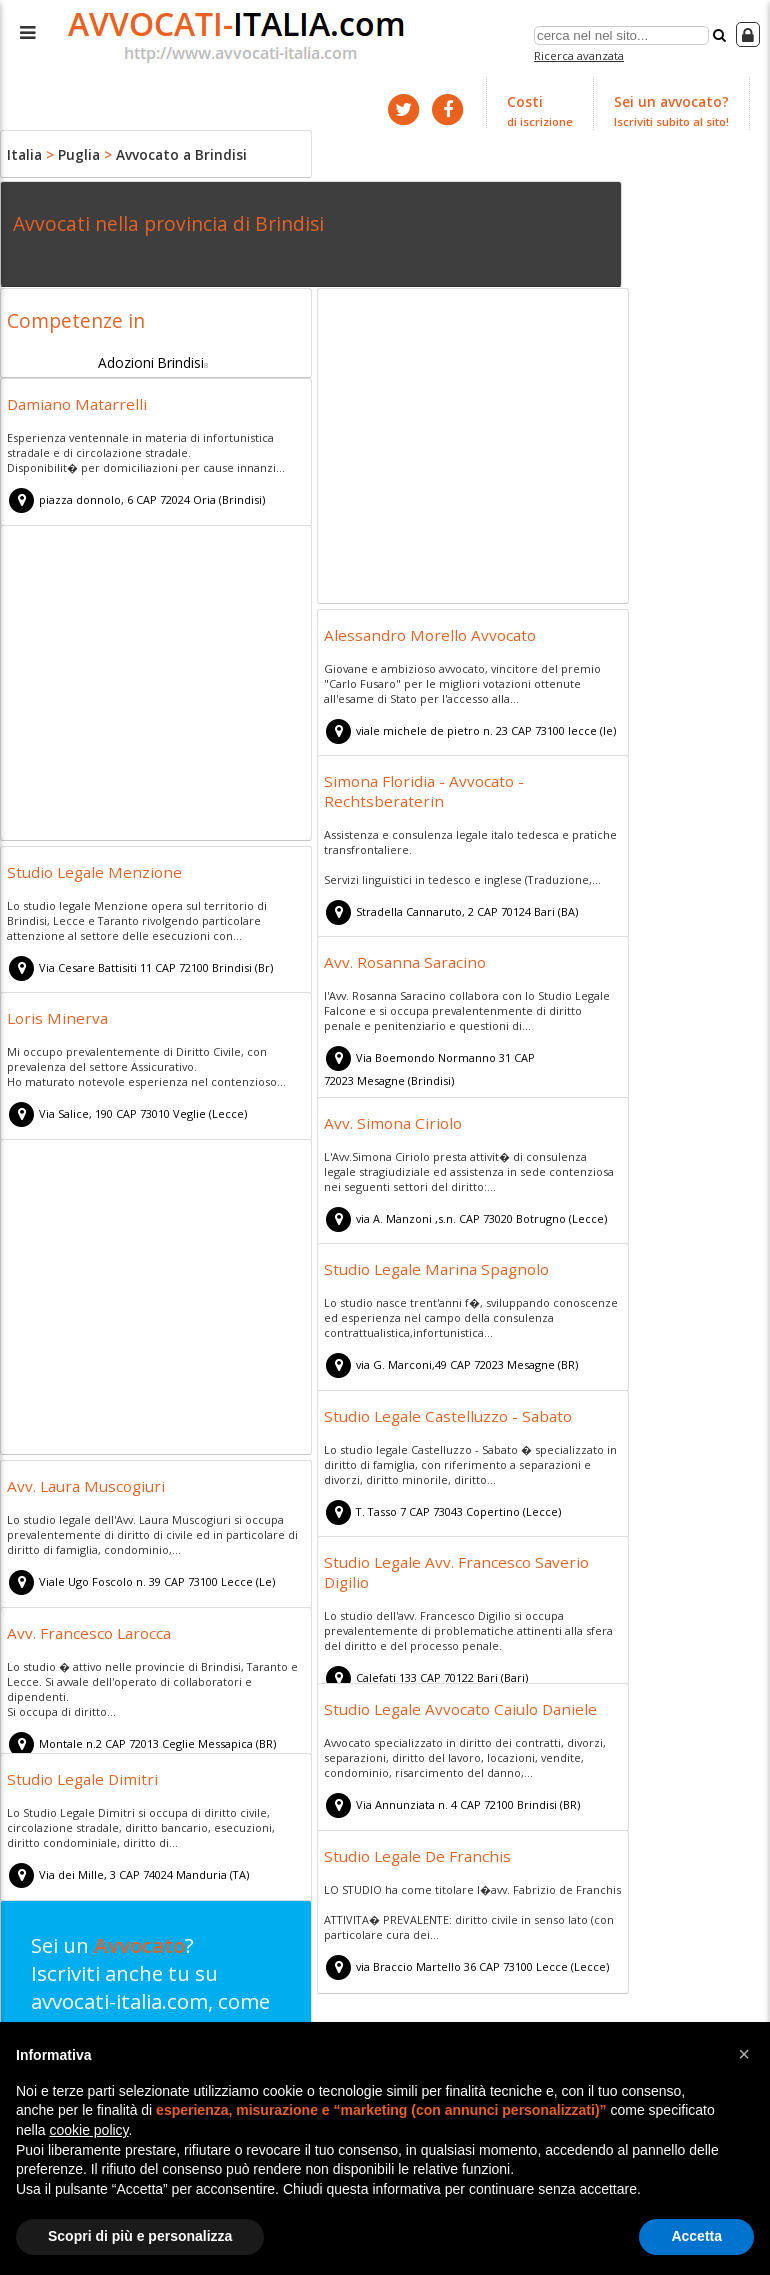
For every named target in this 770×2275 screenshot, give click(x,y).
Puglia (74, 151)
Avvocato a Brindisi (170, 151)
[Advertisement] (473, 447)
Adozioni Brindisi (151, 356)
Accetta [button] (696, 2236)
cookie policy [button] (88, 2130)
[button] (744, 2054)
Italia (23, 151)
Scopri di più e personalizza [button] (140, 2236)
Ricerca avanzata (581, 53)
